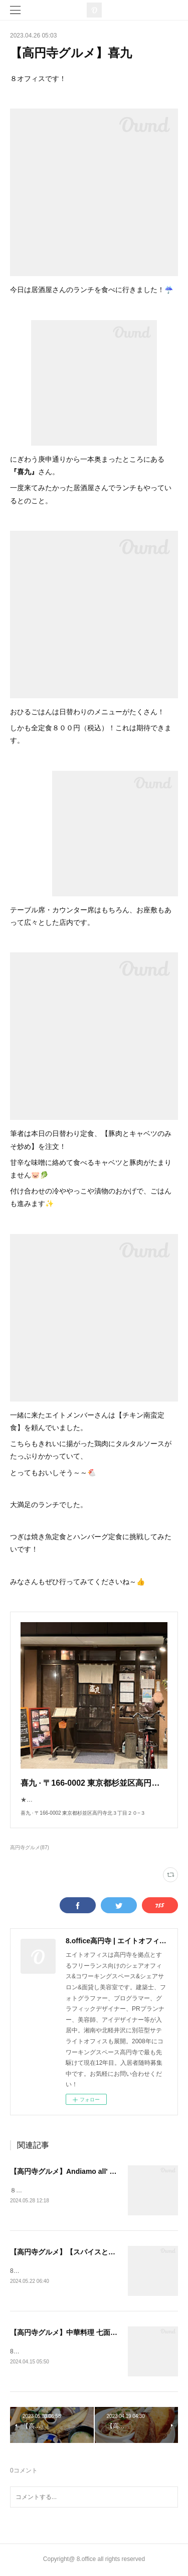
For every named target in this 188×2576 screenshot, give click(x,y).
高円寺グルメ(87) (29, 1847)
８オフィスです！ (34, 2190)
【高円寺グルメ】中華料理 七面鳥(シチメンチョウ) (90, 2333)
